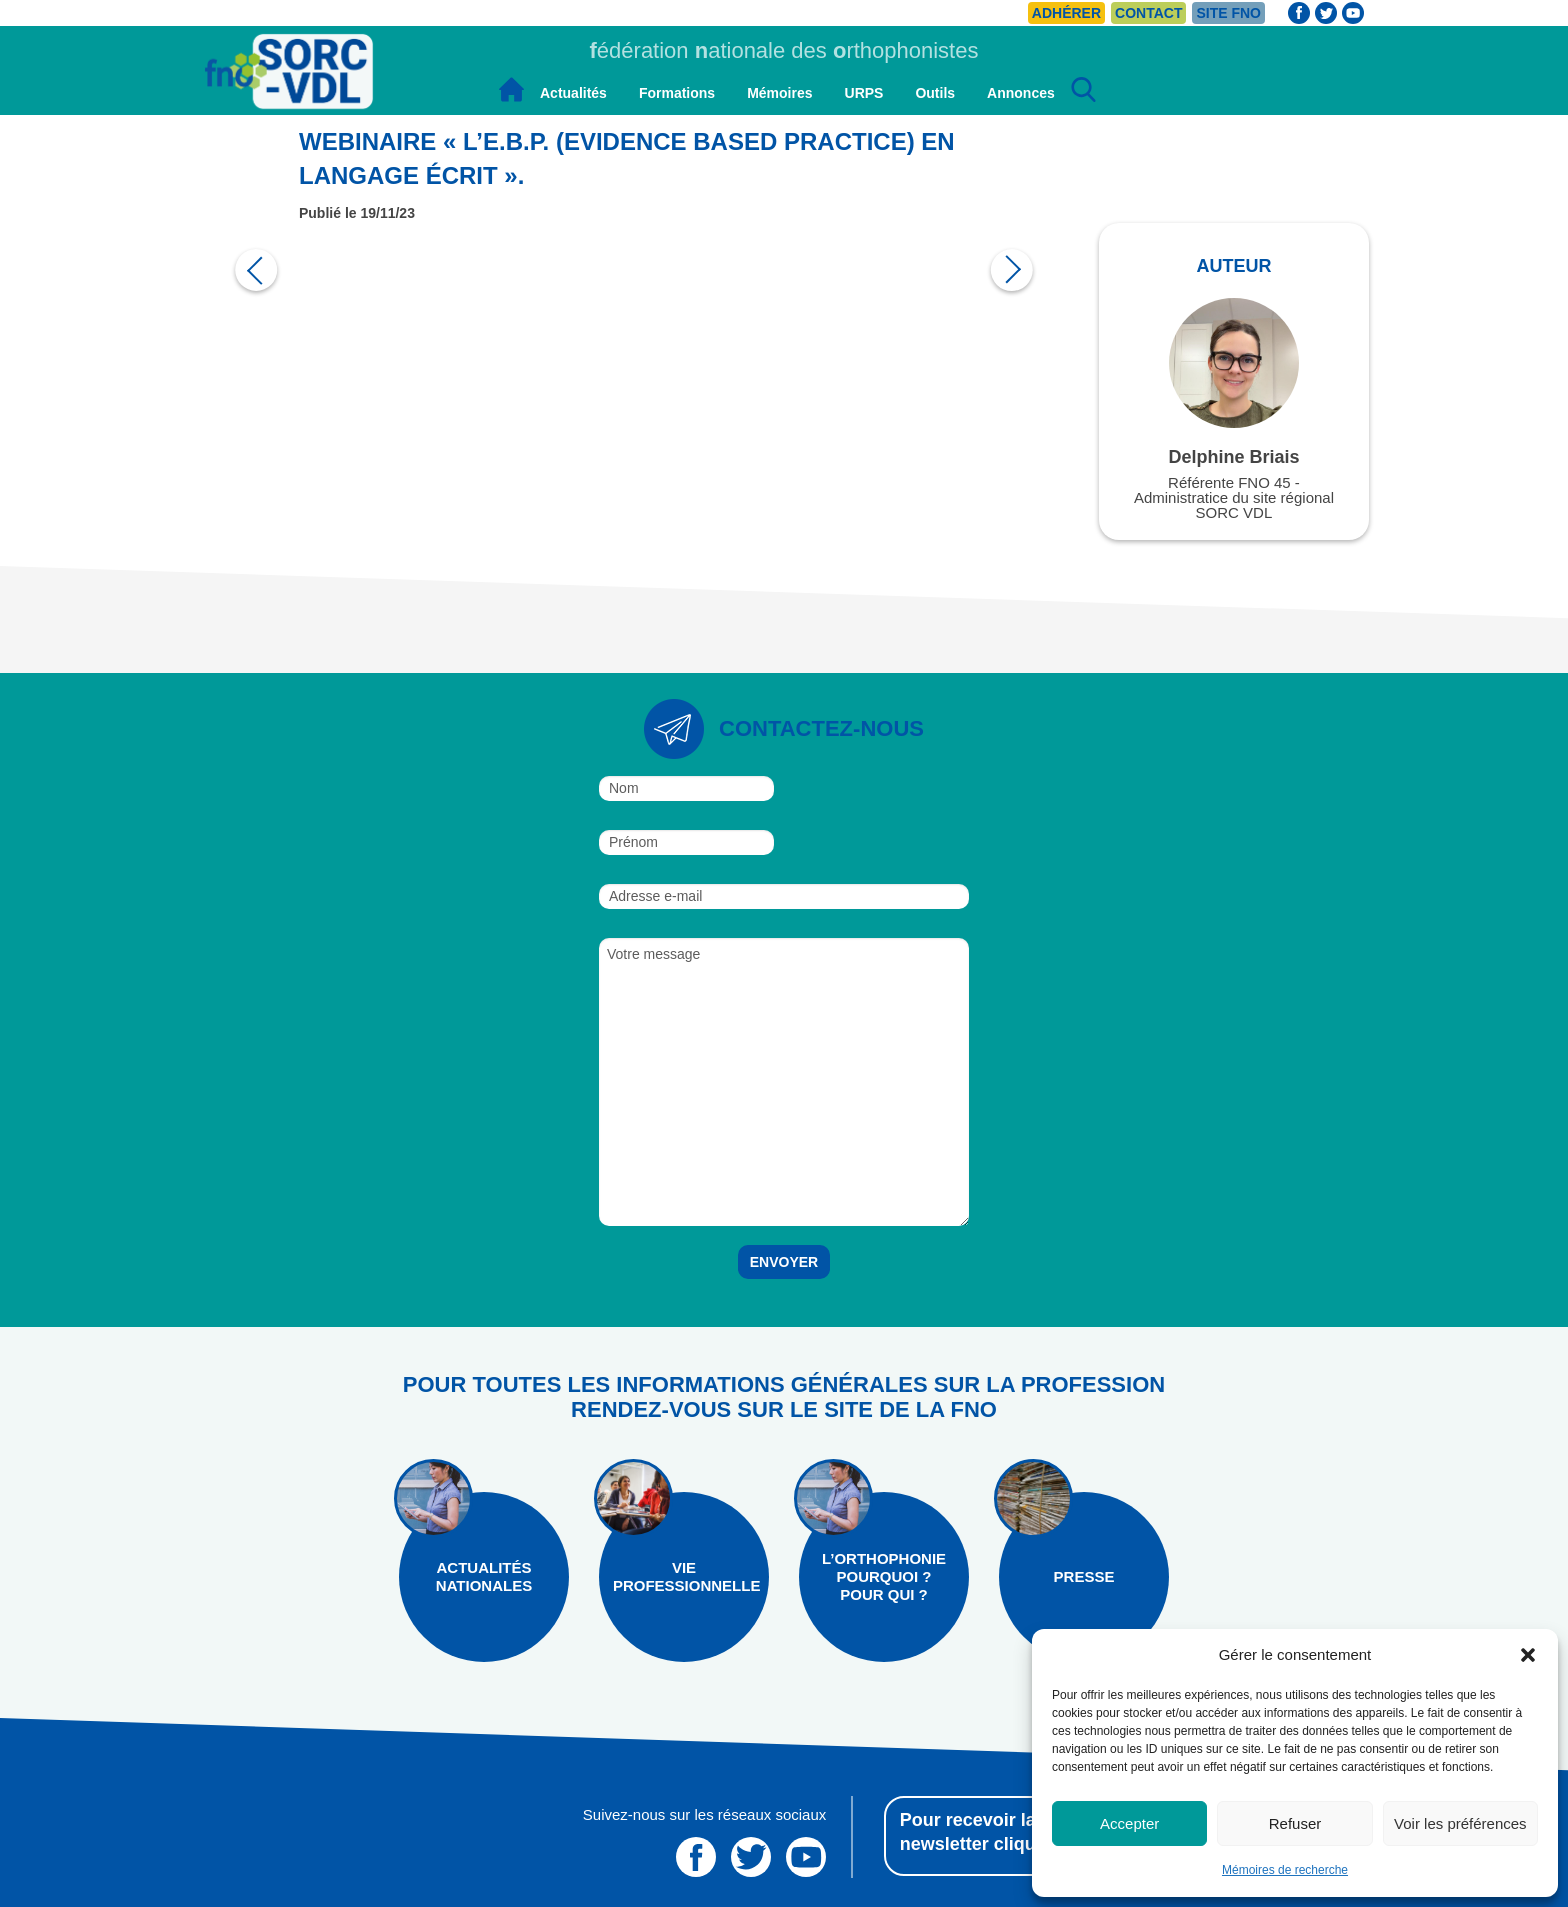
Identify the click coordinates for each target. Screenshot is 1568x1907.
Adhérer (1066, 13)
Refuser (1295, 1823)
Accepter (1129, 1823)
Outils (935, 93)
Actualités (573, 93)
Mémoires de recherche (1285, 1870)
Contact (1148, 13)
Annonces (1021, 93)
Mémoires (779, 93)
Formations (677, 93)
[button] (1528, 1655)
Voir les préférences (1460, 1823)
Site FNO (1228, 13)
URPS (864, 93)
